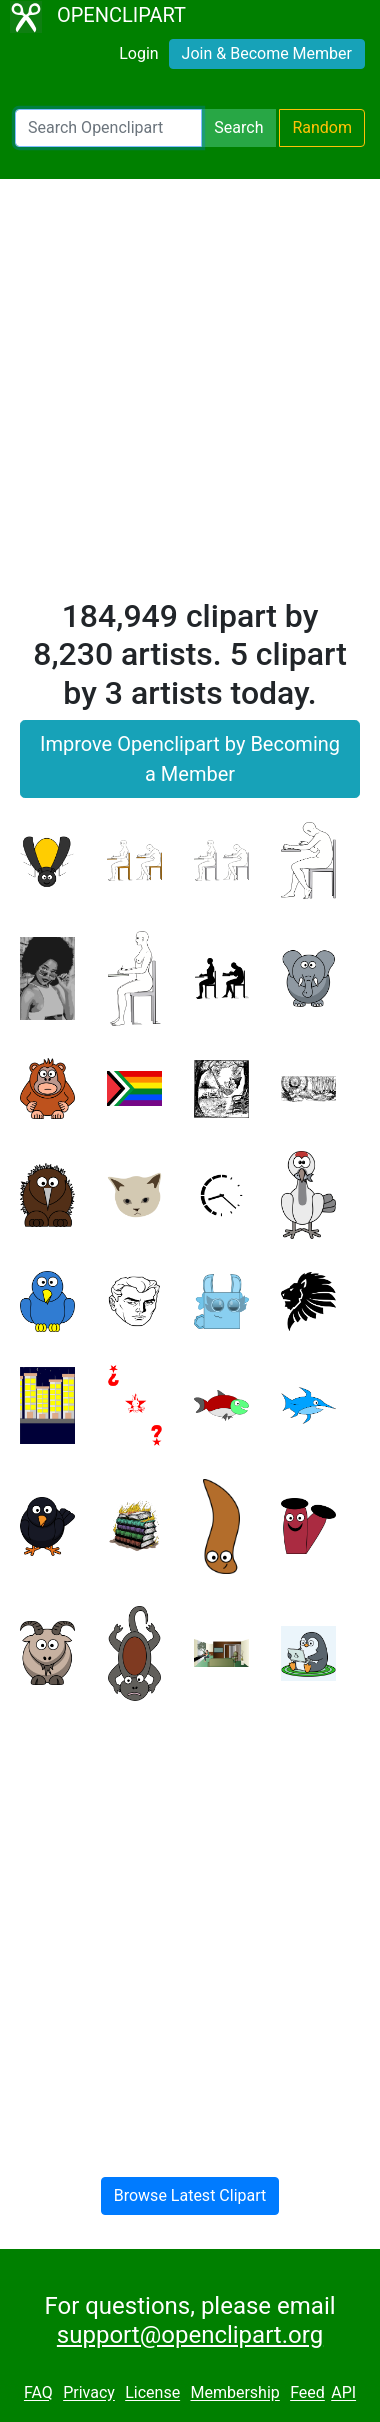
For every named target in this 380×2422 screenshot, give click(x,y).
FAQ (38, 2393)
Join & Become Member (267, 53)
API (343, 2393)
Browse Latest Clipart (190, 2195)
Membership (234, 2393)
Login (138, 53)
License (152, 2393)
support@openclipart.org (190, 2335)
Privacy (89, 2393)
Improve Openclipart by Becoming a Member (190, 759)
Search (238, 127)
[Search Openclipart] (108, 128)
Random (322, 127)
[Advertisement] (190, 397)
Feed (307, 2393)
